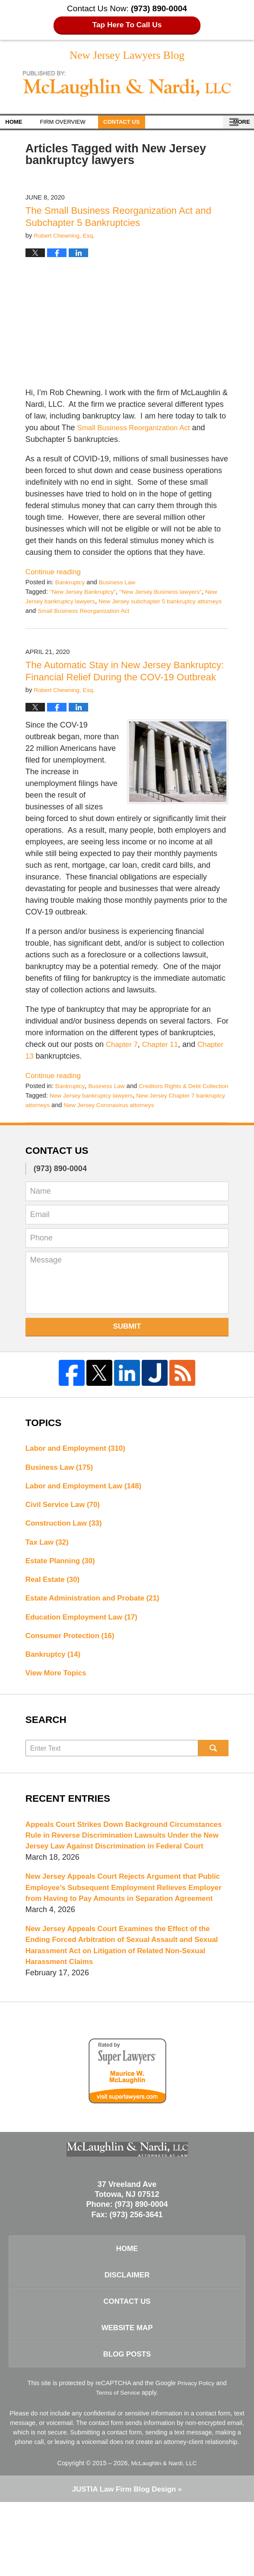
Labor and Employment (78, 1472)
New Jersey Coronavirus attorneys (146, 1128)
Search (213, 1781)
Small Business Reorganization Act (137, 429)
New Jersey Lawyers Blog (127, 87)
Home (21, 124)
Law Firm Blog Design (123, 2562)
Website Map (126, 2398)
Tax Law (48, 1569)
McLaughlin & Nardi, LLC (164, 2535)
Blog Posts (127, 2426)
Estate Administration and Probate (96, 1628)
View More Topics (57, 1706)
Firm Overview (77, 124)
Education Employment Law (85, 1647)
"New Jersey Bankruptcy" (85, 593)
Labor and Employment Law (87, 1511)
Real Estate (54, 1608)
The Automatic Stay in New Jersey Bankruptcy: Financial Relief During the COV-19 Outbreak (113, 679)
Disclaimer (127, 2342)
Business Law (120, 584)
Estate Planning (62, 1589)
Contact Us (143, 124)
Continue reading (55, 574)
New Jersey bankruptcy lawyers (94, 1118)
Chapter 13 (44, 1070)
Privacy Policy (196, 2456)
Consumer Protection (73, 1667)
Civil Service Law (65, 1530)
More (236, 124)
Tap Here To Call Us (127, 25)
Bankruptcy (71, 584)
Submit (127, 1350)
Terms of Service (118, 2465)
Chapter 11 (163, 1058)
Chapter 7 (123, 1058)
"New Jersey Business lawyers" (168, 593)
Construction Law (66, 1550)
